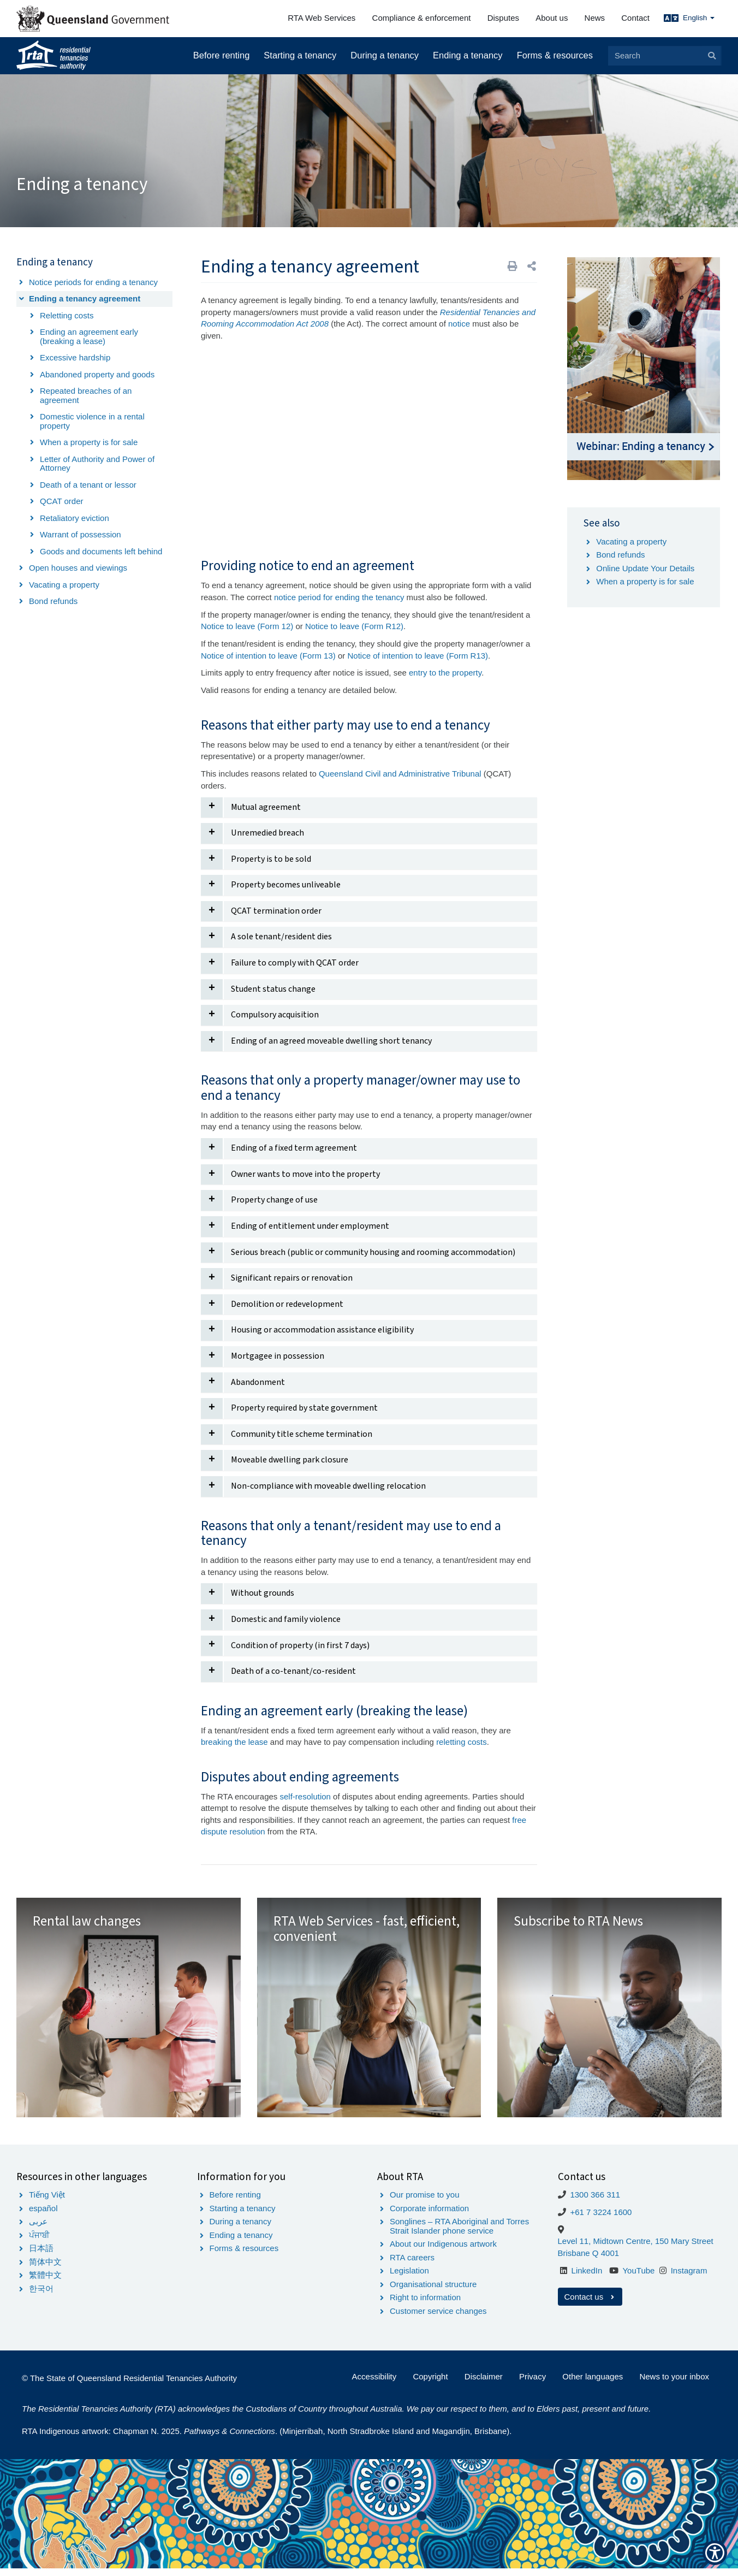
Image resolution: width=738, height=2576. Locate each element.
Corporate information (429, 2215)
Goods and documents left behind (101, 551)
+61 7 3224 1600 (601, 2219)
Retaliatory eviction (74, 518)
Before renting (221, 55)
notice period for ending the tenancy (339, 597)
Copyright (430, 2383)
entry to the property (445, 672)
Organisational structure (433, 2291)
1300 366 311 (595, 2202)
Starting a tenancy (300, 55)
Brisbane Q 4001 (589, 2260)
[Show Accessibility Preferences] (715, 2553)
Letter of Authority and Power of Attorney (97, 463)
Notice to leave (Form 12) (247, 626)
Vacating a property (64, 584)
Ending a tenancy (468, 55)
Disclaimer (484, 2383)
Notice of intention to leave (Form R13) (417, 655)
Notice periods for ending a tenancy (93, 282)
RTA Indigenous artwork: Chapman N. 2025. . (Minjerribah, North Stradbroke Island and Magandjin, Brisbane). (266, 2438)
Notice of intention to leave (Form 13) (268, 655)
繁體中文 (45, 2282)
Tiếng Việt (47, 2202)
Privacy (532, 2383)
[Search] (664, 56)
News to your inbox (674, 2383)
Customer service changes (438, 2318)
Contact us (590, 2303)
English (699, 18)
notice (459, 323)
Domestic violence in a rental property (92, 421)
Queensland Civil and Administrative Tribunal (401, 773)
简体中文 (45, 2268)
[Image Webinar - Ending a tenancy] (643, 368)
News (595, 17)
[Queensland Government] (92, 18)
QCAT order (61, 501)
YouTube (638, 2277)
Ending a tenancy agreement (84, 298)
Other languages (592, 2383)
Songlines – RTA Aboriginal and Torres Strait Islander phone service (459, 2233)
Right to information (425, 2304)
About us (551, 17)
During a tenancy (384, 55)
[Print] (512, 266)
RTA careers (412, 2264)
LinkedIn (587, 2277)
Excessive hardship (75, 357)
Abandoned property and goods (97, 374)
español (43, 2215)
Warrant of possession (80, 534)
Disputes (503, 17)
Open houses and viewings (78, 567)
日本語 (41, 2255)
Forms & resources (555, 55)
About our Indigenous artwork (443, 2251)
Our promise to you (425, 2202)
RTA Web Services (321, 17)
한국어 (41, 2295)
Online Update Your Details (645, 568)
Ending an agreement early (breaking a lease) (89, 336)
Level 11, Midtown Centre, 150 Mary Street (635, 2248)
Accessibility (374, 2383)
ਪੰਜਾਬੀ (39, 2242)
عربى (38, 2229)
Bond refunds (53, 601)
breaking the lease (234, 1741)
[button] (532, 266)
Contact (635, 17)
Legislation (409, 2278)
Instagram (689, 2277)
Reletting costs (66, 315)
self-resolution (305, 1796)
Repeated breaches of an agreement (86, 395)
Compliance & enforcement (421, 17)
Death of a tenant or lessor (88, 484)
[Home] (53, 55)
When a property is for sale (89, 442)
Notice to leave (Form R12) (354, 626)
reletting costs (461, 1741)
